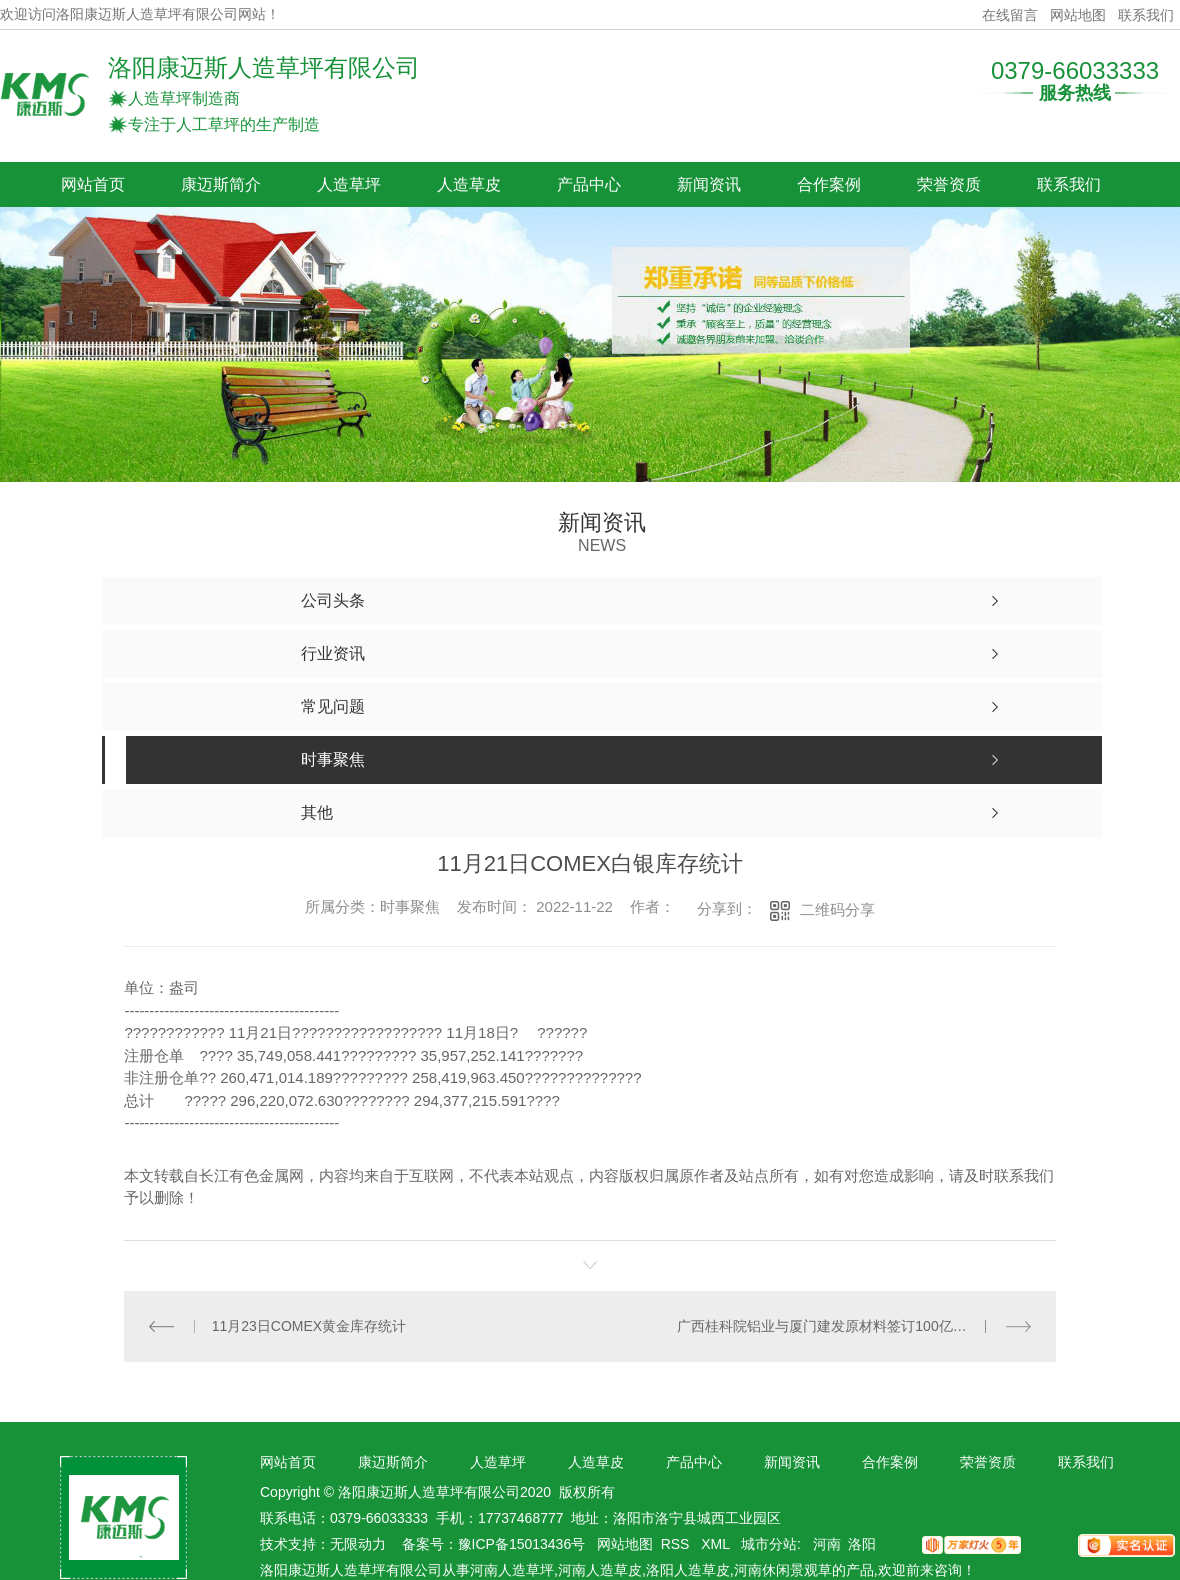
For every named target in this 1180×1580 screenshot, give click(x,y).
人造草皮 (469, 184)
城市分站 (769, 1544)
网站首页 (93, 184)
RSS (677, 1544)
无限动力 (358, 1544)
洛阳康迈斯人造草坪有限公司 (264, 67)
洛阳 (862, 1544)
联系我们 (1146, 15)
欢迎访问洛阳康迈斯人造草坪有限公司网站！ (140, 14)
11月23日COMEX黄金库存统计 (309, 1326)
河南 (827, 1544)
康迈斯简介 (221, 184)
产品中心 (589, 184)
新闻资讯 (709, 184)
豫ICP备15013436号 (522, 1544)
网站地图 (1078, 15)
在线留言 (1010, 15)
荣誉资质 (949, 184)
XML (717, 1544)
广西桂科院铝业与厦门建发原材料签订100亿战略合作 (842, 1326)
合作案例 (829, 184)
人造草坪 (349, 184)
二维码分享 (837, 909)
